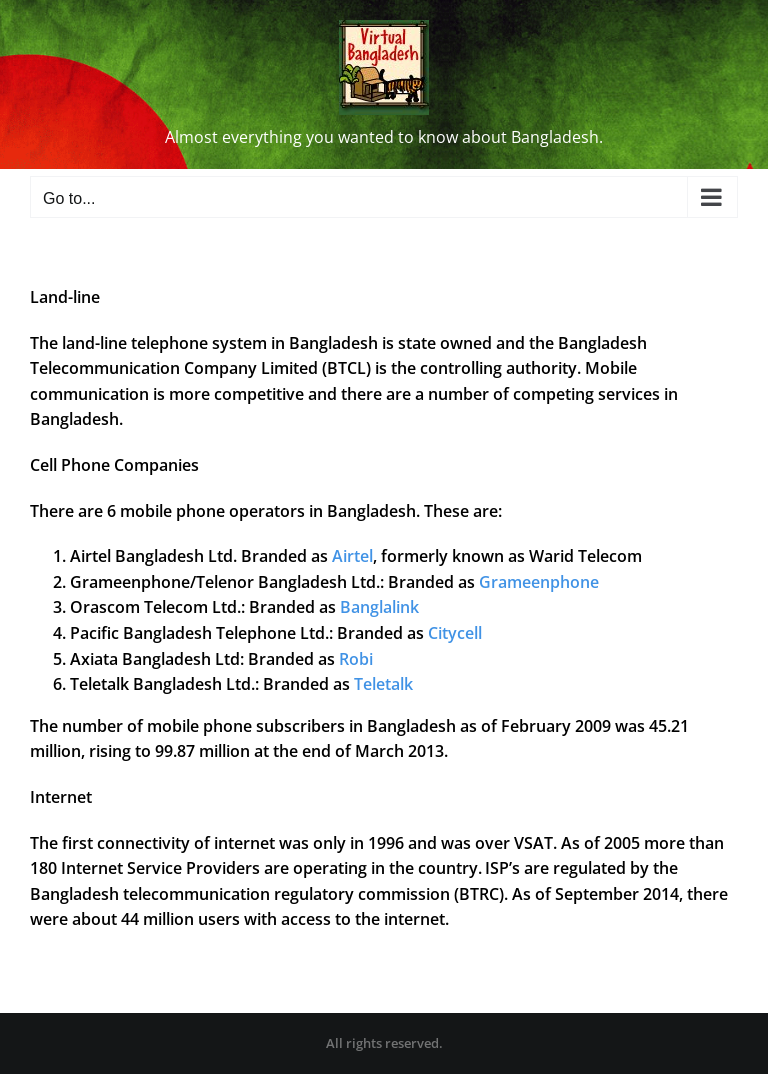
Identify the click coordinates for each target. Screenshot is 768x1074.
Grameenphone (539, 582)
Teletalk (383, 684)
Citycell (455, 633)
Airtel (352, 556)
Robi (356, 659)
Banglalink (379, 607)
